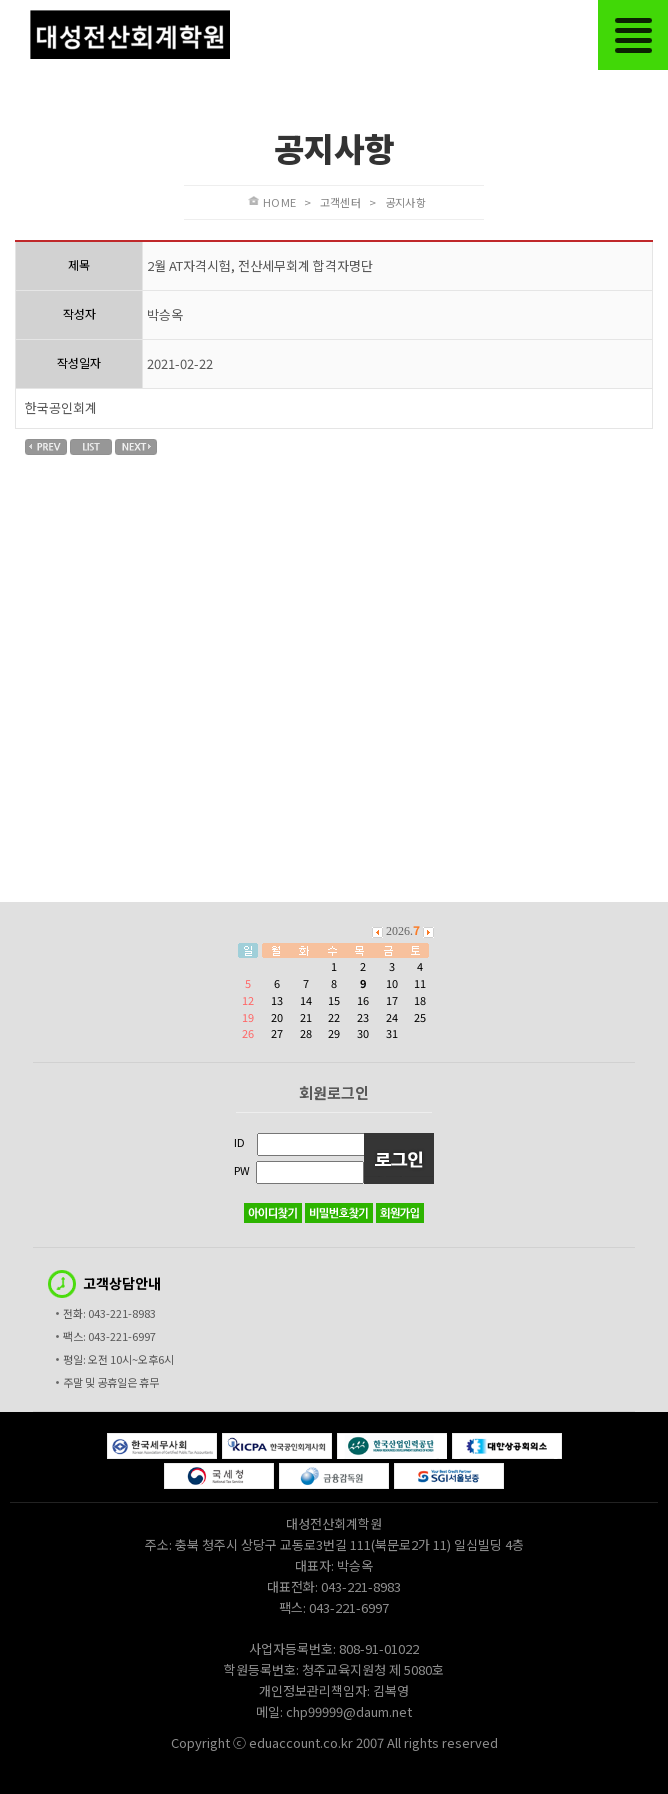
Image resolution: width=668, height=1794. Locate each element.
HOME (279, 202)
